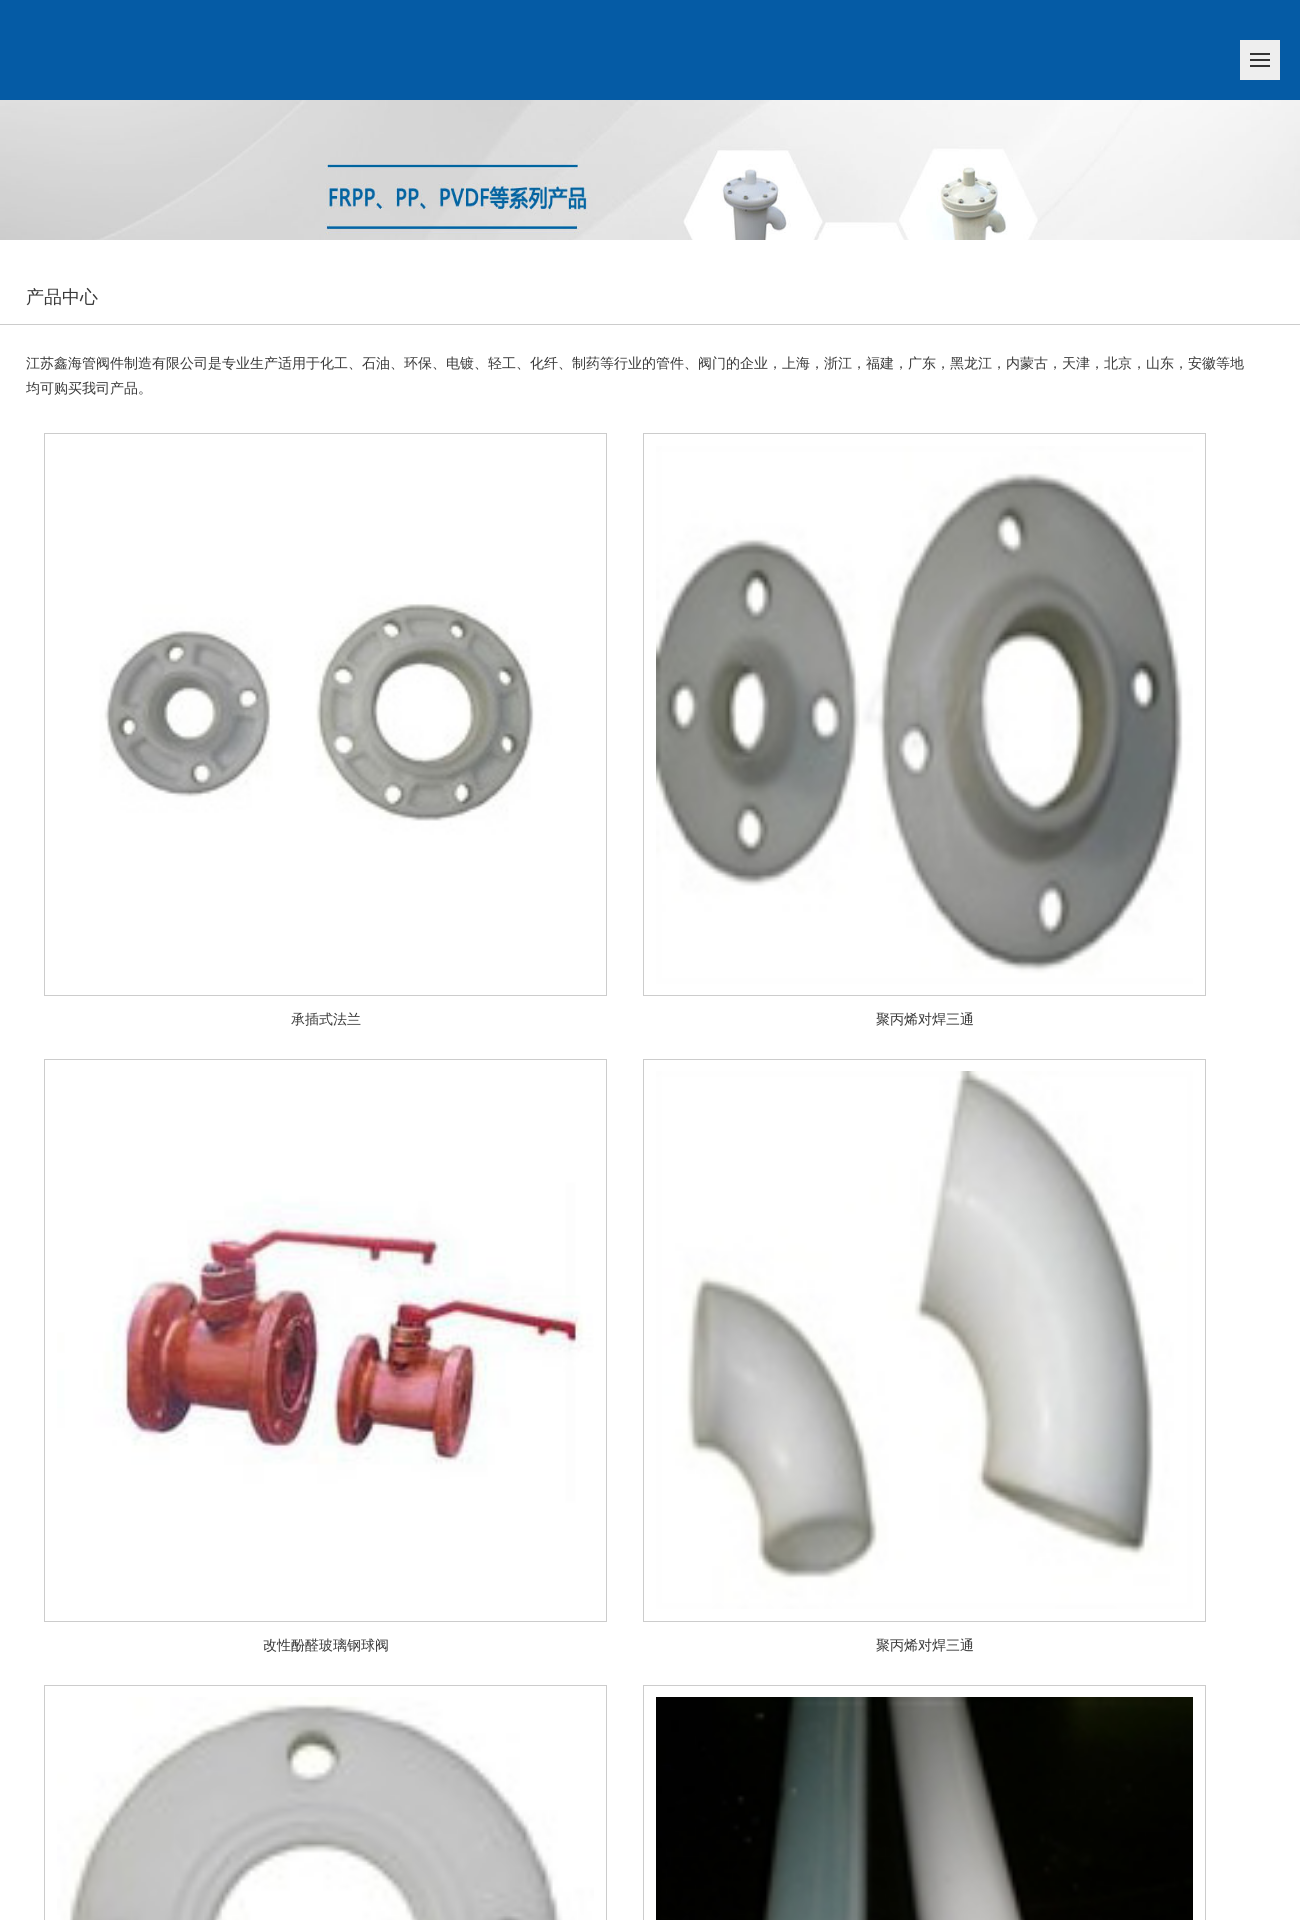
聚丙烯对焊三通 (925, 1019)
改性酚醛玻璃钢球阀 (326, 1645)
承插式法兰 (326, 1019)
